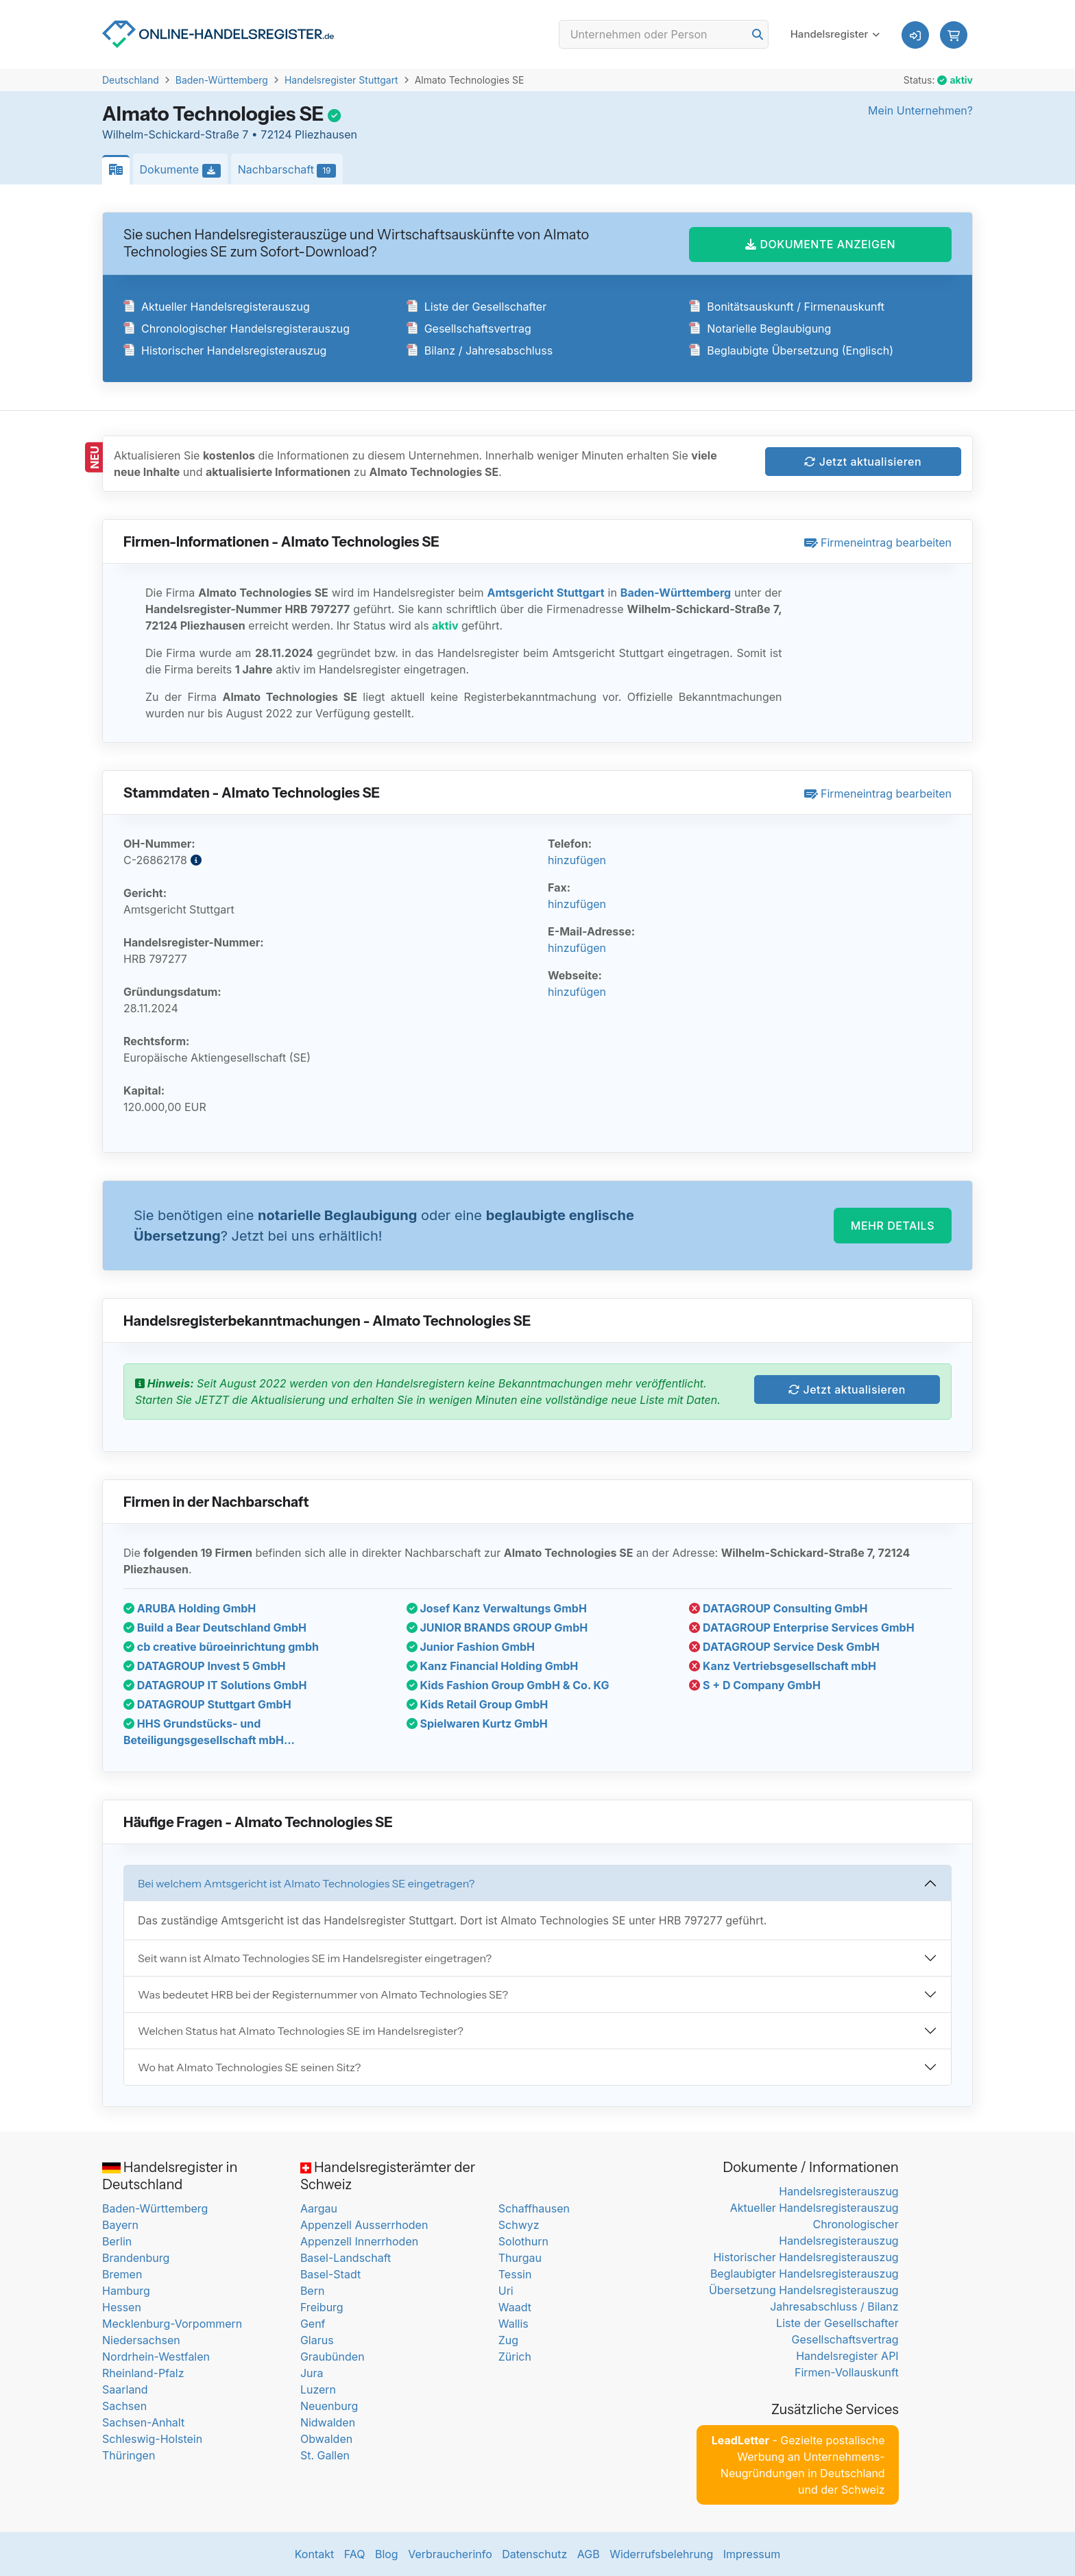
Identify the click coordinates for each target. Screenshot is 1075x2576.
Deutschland (130, 80)
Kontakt (314, 2554)
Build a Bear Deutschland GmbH (214, 1627)
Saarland (125, 2389)
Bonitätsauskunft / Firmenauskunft (786, 306)
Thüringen (128, 2455)
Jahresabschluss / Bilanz (834, 2306)
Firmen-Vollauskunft (847, 2372)
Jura (312, 2373)
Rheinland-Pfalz (143, 2373)
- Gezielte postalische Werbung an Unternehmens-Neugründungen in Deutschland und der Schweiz (798, 2464)
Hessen (121, 2307)
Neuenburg (329, 2406)
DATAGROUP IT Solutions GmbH (214, 1685)
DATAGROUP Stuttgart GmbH (207, 1704)
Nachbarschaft (290, 170)
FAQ (354, 2554)
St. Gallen (325, 2455)
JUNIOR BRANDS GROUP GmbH (497, 1627)
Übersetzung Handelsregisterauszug (804, 2290)
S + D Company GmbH (755, 1685)
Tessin (515, 2274)
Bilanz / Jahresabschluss (480, 350)
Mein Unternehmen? (920, 110)
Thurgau (520, 2258)
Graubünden (332, 2356)
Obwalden (326, 2439)
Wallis (513, 2323)
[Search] (664, 34)
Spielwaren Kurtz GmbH (477, 1723)
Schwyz (519, 2225)
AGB (588, 2554)
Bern (312, 2291)
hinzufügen (577, 860)
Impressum (752, 2554)
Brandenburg (135, 2258)
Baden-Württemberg (222, 80)
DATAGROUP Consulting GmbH (778, 1608)
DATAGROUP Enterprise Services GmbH (801, 1627)
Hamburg (126, 2291)
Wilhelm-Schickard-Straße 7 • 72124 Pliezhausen (229, 134)
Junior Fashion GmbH (471, 1647)
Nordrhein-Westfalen (156, 2356)
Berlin (117, 2241)
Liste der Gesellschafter (477, 306)
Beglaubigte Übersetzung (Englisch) (791, 350)
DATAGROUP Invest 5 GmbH (204, 1666)
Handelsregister (829, 33)
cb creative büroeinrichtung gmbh (221, 1647)
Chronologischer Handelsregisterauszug (236, 328)
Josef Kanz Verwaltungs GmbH (497, 1608)
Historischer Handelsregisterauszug (224, 350)
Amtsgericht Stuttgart (545, 592)
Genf (313, 2323)
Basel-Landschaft (345, 2258)
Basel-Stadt (330, 2274)
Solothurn (523, 2241)
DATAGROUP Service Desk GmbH (784, 1647)
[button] (953, 35)
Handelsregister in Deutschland (169, 2176)
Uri (506, 2291)
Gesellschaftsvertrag (469, 328)
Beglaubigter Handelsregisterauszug (804, 2273)
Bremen (122, 2274)
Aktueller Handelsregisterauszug (216, 306)
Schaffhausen (534, 2208)
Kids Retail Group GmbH (477, 1704)
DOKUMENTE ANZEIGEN (820, 244)
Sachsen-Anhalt (143, 2422)
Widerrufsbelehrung (661, 2554)
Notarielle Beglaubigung (760, 328)
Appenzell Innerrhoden (359, 2241)
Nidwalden (327, 2422)
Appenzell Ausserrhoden (364, 2225)
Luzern (318, 2389)
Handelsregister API (847, 2356)
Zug (508, 2340)
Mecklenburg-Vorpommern (172, 2323)
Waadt (514, 2307)
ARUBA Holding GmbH (189, 1608)
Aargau (318, 2208)
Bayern (120, 2225)
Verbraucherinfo (450, 2554)
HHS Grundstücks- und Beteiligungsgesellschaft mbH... (209, 1732)
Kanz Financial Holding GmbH (493, 1666)
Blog (386, 2554)
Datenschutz (534, 2554)
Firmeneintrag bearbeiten (878, 542)
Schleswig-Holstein (152, 2439)
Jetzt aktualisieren (862, 461)
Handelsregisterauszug (838, 2191)
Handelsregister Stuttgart (341, 80)
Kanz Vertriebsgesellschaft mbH (782, 1666)
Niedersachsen (141, 2340)
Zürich (514, 2356)
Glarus (317, 2340)
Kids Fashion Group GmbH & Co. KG (508, 1685)
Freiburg (321, 2307)
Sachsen (124, 2406)
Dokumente (184, 170)
